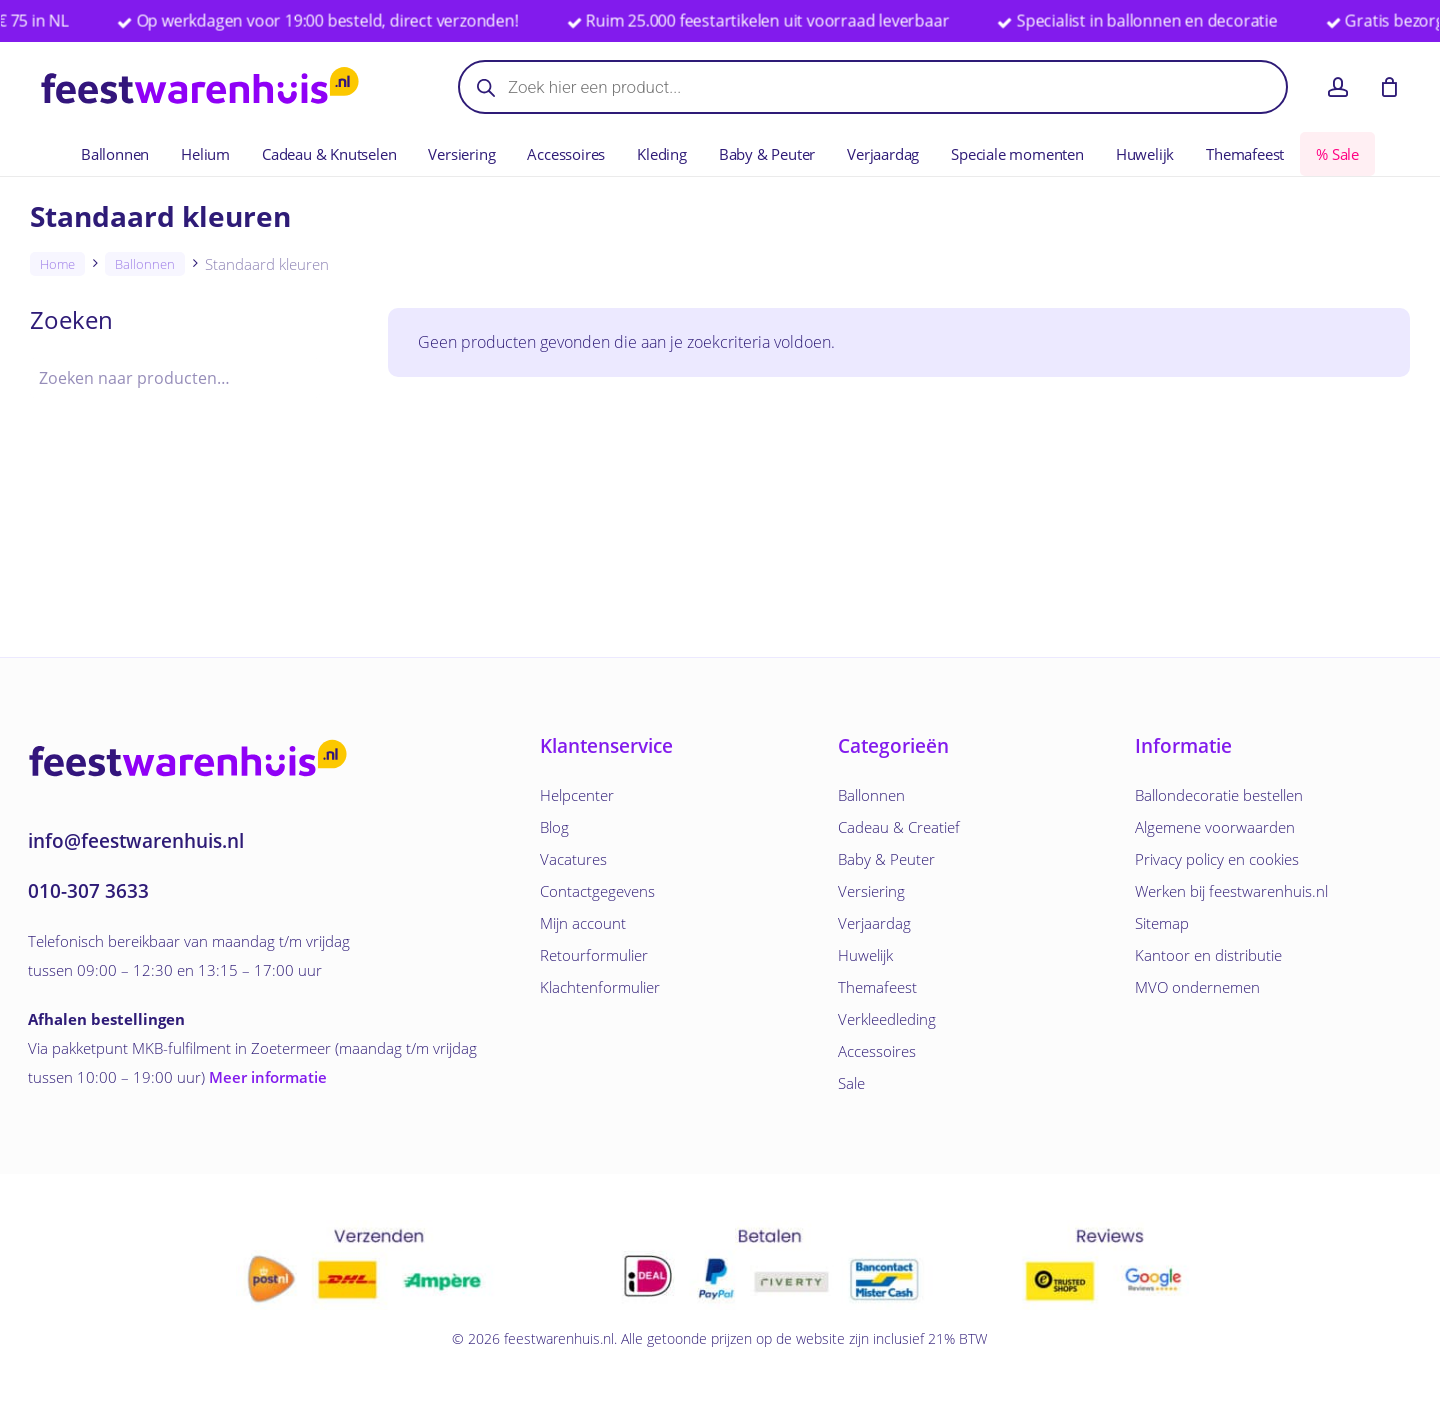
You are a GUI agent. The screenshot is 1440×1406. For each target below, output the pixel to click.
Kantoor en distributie (1208, 955)
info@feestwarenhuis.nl (136, 841)
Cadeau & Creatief (899, 827)
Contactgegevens (597, 891)
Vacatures (573, 859)
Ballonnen (145, 264)
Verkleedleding (887, 1019)
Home (57, 264)
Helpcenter (577, 795)
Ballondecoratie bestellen (1219, 795)
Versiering (871, 891)
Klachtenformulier (600, 987)
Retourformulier (594, 955)
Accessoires (877, 1051)
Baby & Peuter (886, 859)
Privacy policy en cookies (1217, 859)
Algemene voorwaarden (1215, 827)
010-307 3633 (88, 891)
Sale (851, 1083)
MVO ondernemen (1197, 987)
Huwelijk (865, 955)
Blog (554, 827)
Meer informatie (268, 1077)
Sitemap (1162, 923)
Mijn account (583, 923)
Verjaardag (874, 923)
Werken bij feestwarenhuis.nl (1231, 891)
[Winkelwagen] (1389, 87)
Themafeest (877, 987)
